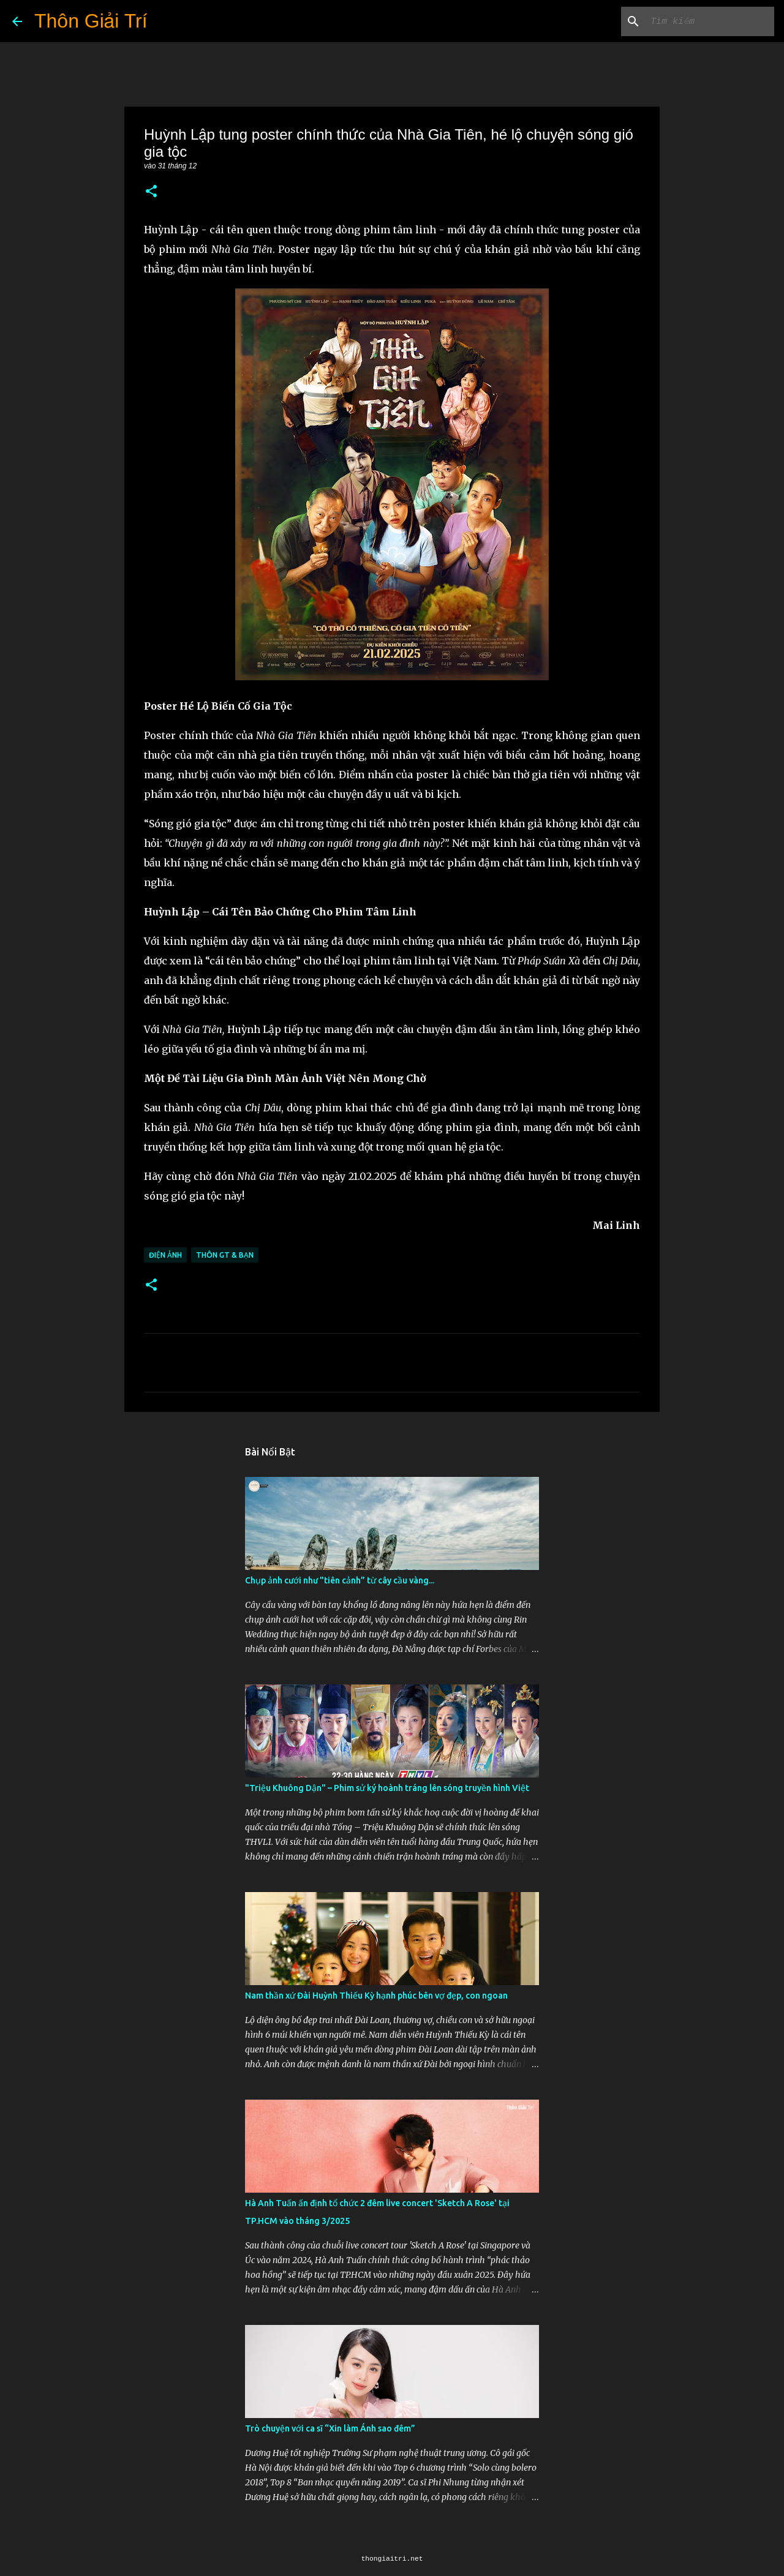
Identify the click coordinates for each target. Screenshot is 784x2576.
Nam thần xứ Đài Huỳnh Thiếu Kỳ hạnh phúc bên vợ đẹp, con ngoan (376, 1995)
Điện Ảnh (165, 1255)
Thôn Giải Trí (91, 21)
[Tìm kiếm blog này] (710, 21)
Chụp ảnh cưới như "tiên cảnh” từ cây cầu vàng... (339, 1580)
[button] (151, 192)
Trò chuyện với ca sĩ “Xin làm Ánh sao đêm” (330, 2428)
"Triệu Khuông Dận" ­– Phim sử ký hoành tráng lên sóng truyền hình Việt (387, 1788)
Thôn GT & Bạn (225, 1255)
